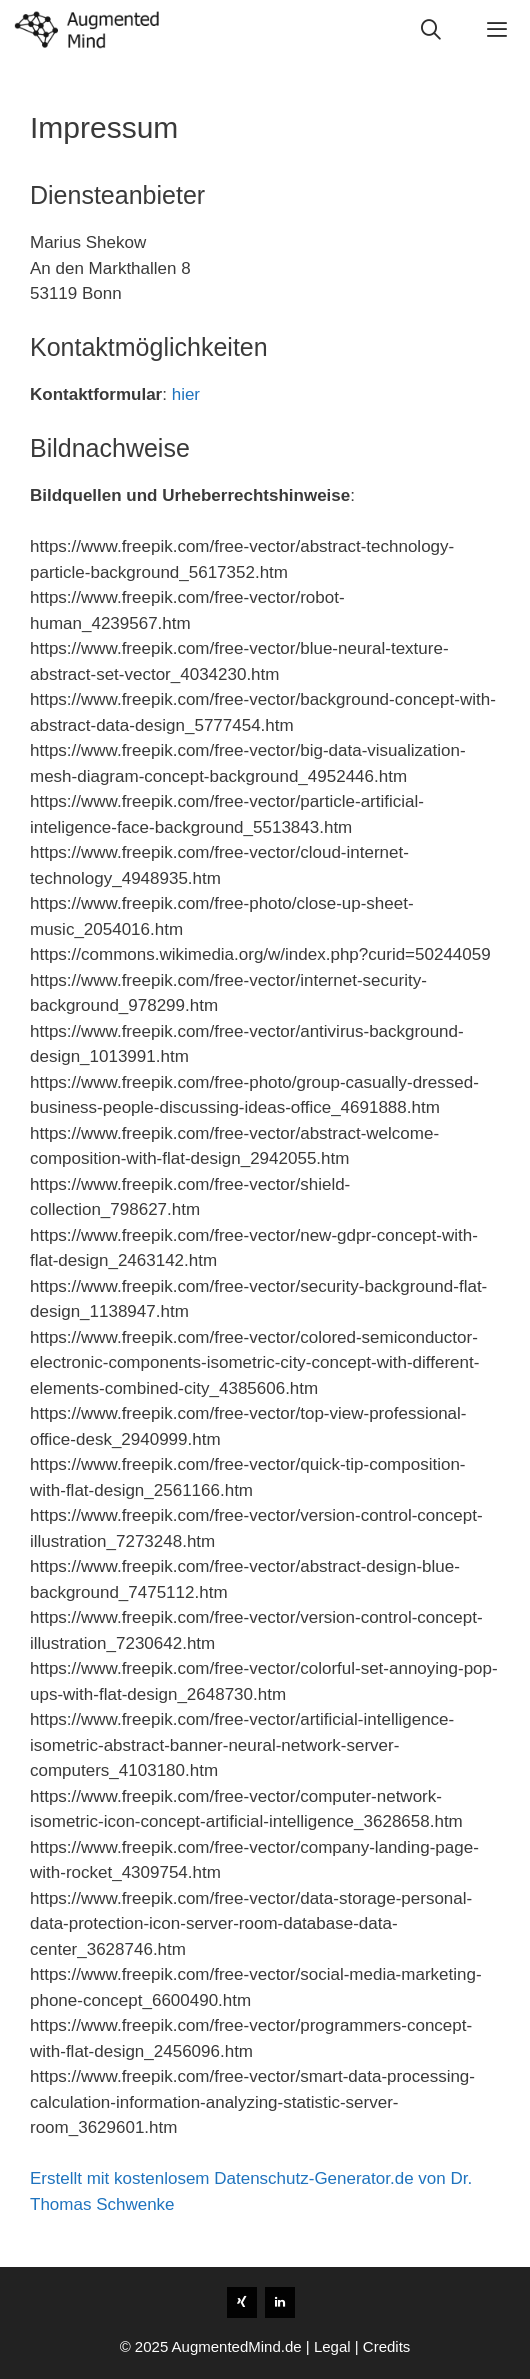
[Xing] (242, 2302)
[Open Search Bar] (432, 30)
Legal (332, 2346)
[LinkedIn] (280, 2302)
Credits (387, 2346)
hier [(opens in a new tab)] (186, 394)
